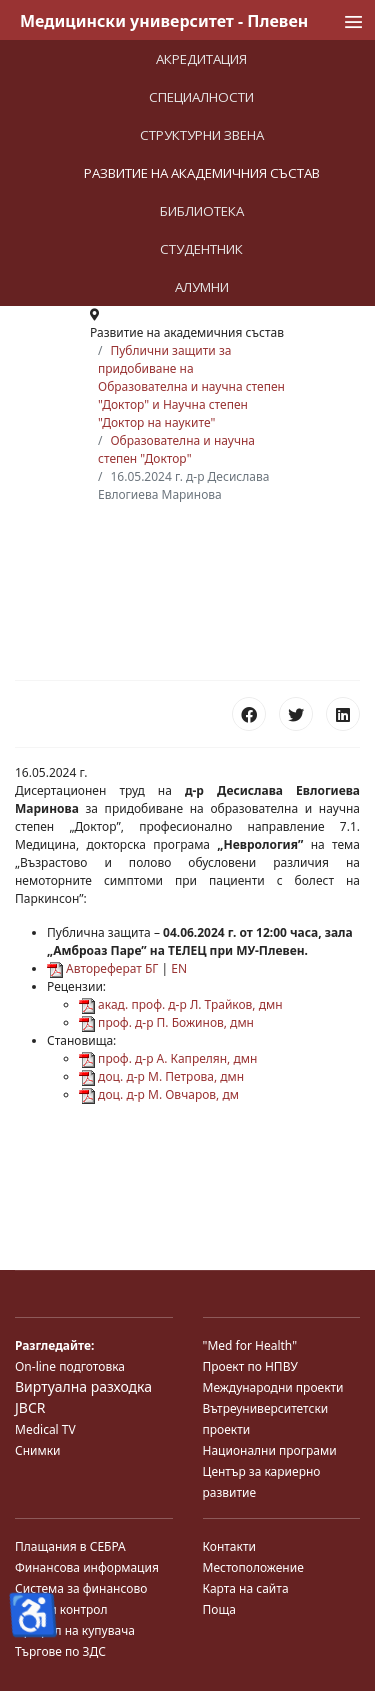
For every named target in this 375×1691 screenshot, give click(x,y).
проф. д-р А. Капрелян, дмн (168, 1058)
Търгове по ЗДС (60, 1651)
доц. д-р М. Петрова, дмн (161, 1076)
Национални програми (270, 1450)
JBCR (30, 1407)
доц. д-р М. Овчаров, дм (159, 1094)
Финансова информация (87, 1567)
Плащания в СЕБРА (70, 1546)
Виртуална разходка (83, 1386)
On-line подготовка (70, 1366)
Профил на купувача (75, 1630)
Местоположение (253, 1567)
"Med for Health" (250, 1345)
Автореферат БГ (102, 968)
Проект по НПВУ (250, 1366)
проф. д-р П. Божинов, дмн (166, 1022)
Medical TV (45, 1429)
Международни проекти (273, 1387)
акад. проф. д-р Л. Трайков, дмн (181, 1004)
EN (179, 968)
